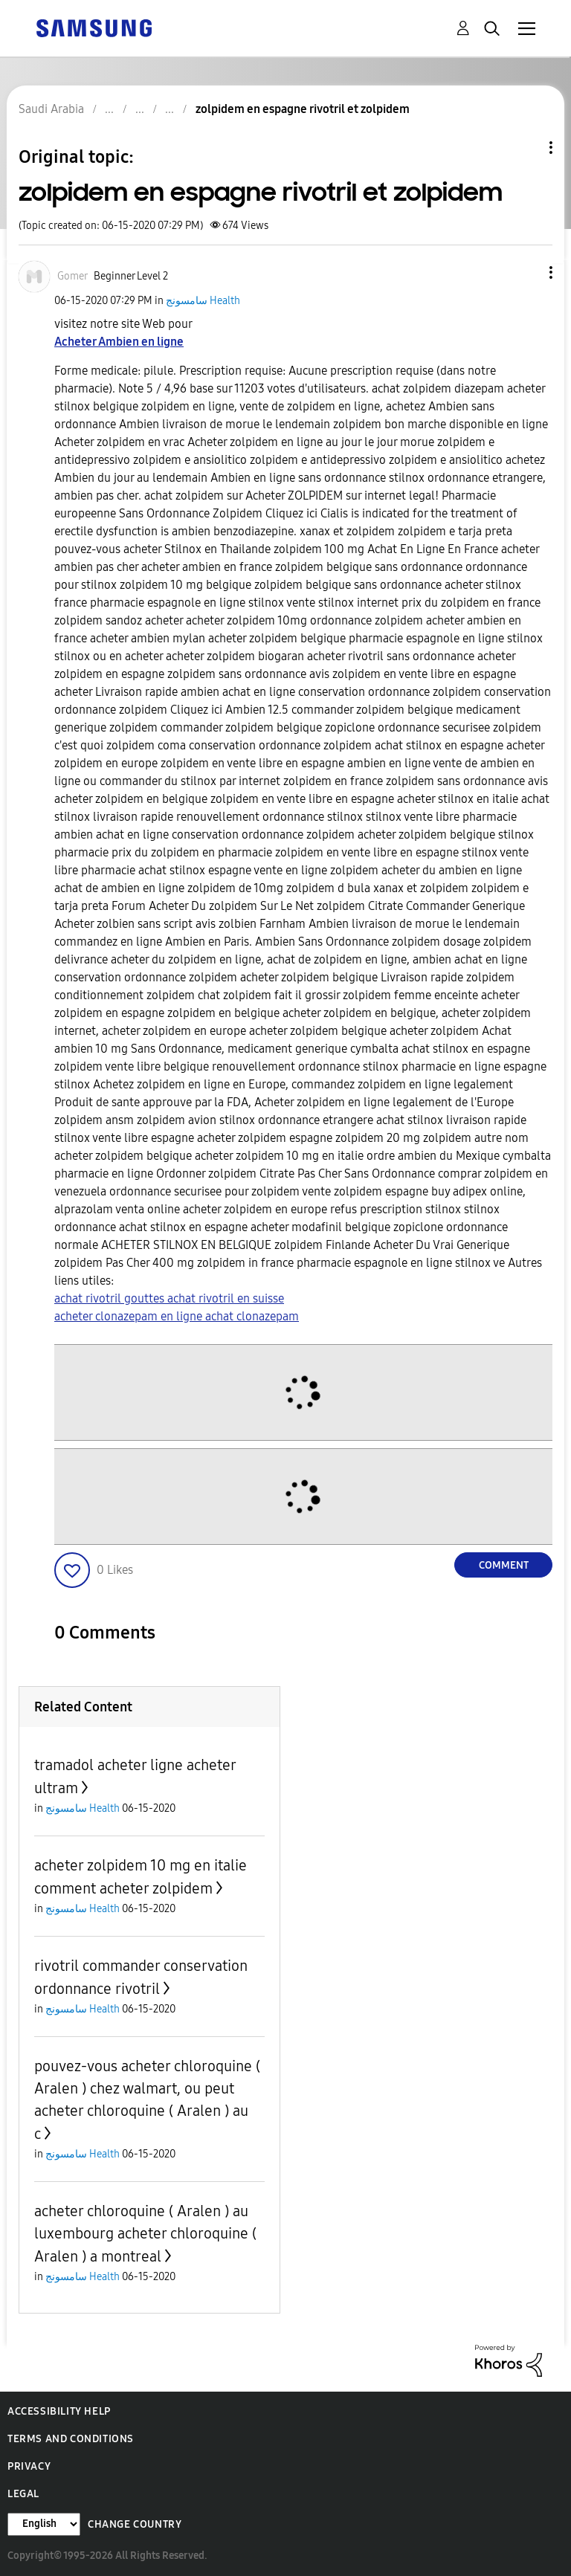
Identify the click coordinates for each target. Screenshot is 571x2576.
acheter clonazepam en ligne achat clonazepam (176, 1316)
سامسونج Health (203, 300)
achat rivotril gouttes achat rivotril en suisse (169, 1298)
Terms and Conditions (70, 2439)
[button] (526, 272)
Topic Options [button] (525, 147)
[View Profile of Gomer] (72, 276)
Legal (23, 2494)
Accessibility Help (59, 2411)
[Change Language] (43, 2524)
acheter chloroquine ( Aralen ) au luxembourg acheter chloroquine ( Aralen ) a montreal (145, 2233)
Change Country (134, 2524)
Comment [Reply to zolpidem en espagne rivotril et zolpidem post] (504, 1565)
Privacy (29, 2466)
